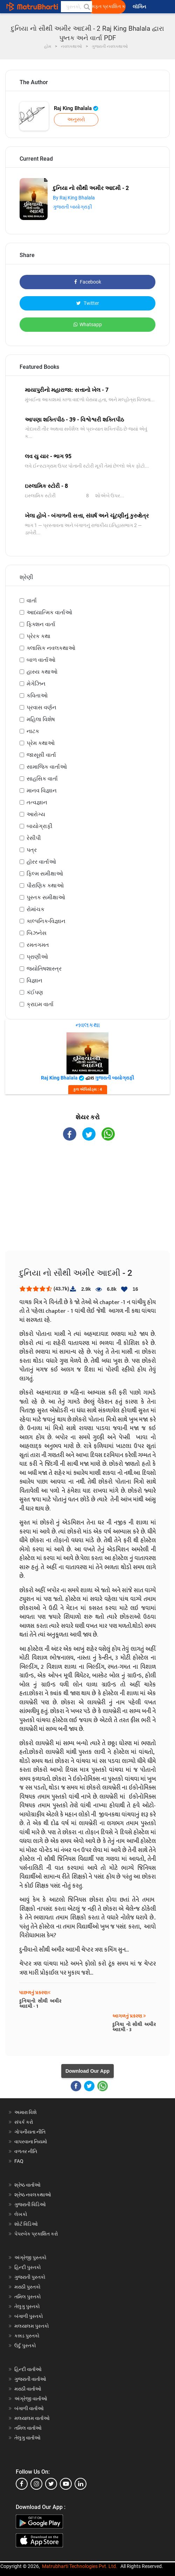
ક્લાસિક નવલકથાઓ (51, 648)
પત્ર (32, 850)
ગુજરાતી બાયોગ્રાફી (72, 207)
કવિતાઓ (37, 695)
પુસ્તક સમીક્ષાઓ (46, 897)
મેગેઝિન (36, 683)
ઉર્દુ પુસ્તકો (25, 2345)
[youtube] (66, 2484)
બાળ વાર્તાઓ (41, 660)
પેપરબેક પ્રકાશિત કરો (36, 2234)
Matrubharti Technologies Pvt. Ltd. (79, 2566)
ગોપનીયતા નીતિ (30, 2132)
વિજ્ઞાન (34, 980)
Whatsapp (88, 324)
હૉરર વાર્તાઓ (41, 861)
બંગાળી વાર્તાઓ (29, 2408)
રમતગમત (38, 945)
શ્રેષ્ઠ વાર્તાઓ (27, 2185)
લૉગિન (140, 6)
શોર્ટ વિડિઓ (26, 2224)
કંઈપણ (35, 992)
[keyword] (76, 6)
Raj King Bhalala (76, 108)
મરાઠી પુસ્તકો (27, 2287)
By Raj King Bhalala (74, 197)
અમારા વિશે (25, 2112)
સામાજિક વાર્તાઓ (47, 766)
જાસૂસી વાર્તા (41, 755)
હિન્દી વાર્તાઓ (28, 2369)
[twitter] (51, 2484)
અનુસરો (76, 119)
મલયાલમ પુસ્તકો (31, 2326)
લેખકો (20, 2214)
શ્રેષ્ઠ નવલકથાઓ (32, 2194)
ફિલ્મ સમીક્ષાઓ (45, 873)
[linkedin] (80, 2484)
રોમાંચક (35, 909)
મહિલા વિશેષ (41, 719)
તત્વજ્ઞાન (37, 802)
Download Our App (87, 2071)
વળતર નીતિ (25, 2151)
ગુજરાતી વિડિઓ (30, 2204)
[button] (86, 6)
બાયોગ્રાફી (39, 826)
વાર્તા (32, 600)
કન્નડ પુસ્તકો (27, 2336)
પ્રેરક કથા (38, 636)
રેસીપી (34, 838)
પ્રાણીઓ (37, 956)
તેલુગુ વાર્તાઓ (27, 2437)
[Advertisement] (87, 1202)
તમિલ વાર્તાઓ (28, 2428)
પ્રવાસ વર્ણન (41, 707)
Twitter (87, 303)
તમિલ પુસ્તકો (27, 2296)
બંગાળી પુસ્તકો (28, 2316)
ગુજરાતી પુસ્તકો (30, 2277)
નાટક (33, 731)
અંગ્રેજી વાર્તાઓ (30, 2398)
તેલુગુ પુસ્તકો (27, 2306)
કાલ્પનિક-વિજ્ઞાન (46, 921)
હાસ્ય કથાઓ (42, 671)
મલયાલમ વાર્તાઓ (32, 2418)
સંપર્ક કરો (23, 2122)
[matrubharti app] (163, 7)
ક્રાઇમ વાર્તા (40, 1004)
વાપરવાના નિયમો (31, 2141)
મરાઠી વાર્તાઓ (27, 2389)
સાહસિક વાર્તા (42, 778)
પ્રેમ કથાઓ (41, 743)
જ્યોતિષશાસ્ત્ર (44, 968)
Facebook (87, 282)
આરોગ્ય (36, 814)
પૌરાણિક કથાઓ (45, 885)
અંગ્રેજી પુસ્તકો (30, 2257)
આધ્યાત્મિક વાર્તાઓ (49, 612)
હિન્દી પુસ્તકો (27, 2267)
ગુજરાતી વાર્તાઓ (30, 2379)
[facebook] (22, 2484)
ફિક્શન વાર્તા (41, 624)
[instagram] (36, 2484)
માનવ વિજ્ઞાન (42, 790)
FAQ (18, 2161)
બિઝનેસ (37, 933)
